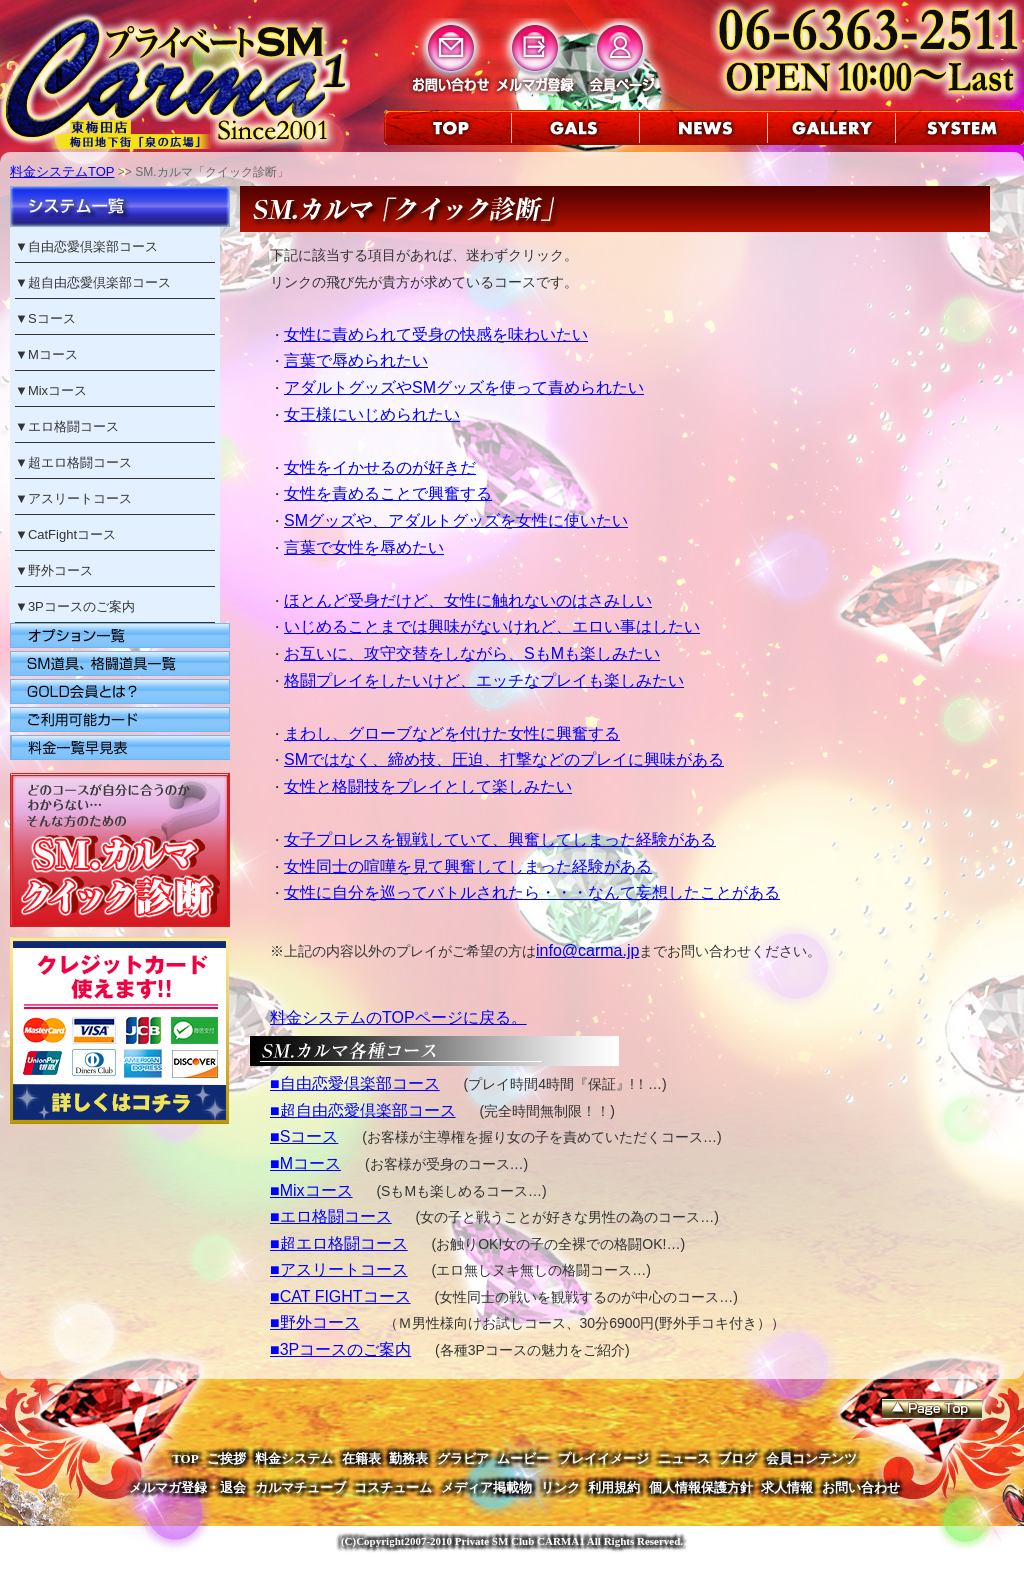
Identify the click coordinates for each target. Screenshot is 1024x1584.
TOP (185, 1458)
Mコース (53, 354)
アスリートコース (80, 498)
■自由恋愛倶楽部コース (355, 1083)
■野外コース (315, 1322)
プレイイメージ (603, 1458)
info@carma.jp (587, 950)
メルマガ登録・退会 (187, 1487)
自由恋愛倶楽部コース (93, 246)
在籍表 (361, 1458)
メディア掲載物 (486, 1487)
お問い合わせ (861, 1487)
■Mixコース (311, 1190)
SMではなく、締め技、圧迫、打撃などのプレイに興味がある (504, 759)
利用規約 (614, 1487)
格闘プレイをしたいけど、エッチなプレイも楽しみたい (484, 680)
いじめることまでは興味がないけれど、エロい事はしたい (492, 626)
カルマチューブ (300, 1487)
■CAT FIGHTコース (340, 1296)
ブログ (737, 1458)
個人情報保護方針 (701, 1487)
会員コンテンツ (811, 1458)
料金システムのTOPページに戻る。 (398, 1017)
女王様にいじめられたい (372, 414)
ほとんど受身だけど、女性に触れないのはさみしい (468, 600)
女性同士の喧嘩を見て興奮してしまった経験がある (468, 866)
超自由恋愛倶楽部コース (99, 282)
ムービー (523, 1458)
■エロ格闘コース (331, 1216)
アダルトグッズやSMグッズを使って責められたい (464, 387)
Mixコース (57, 390)
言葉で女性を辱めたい (364, 547)
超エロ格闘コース (80, 462)
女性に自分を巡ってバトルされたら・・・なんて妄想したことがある (532, 892)
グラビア (463, 1458)
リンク (560, 1487)
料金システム (294, 1458)
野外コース (60, 570)
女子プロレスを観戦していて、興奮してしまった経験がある (500, 839)
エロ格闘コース (73, 426)
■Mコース (305, 1163)
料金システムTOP (62, 171)
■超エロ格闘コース (339, 1243)
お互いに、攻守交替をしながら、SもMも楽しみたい (472, 653)
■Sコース (304, 1136)
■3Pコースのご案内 (340, 1349)
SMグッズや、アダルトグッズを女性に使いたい (456, 520)
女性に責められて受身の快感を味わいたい (436, 334)
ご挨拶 (226, 1458)
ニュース (684, 1458)
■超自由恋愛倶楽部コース (363, 1110)
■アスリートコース (339, 1269)
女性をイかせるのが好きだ (380, 467)
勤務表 (408, 1458)
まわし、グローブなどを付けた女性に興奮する (452, 733)
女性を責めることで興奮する (388, 493)
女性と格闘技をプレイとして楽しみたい (428, 786)
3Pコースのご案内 (81, 606)
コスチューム (393, 1487)
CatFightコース (72, 534)
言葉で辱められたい (356, 360)
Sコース (52, 318)
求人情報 (787, 1487)
